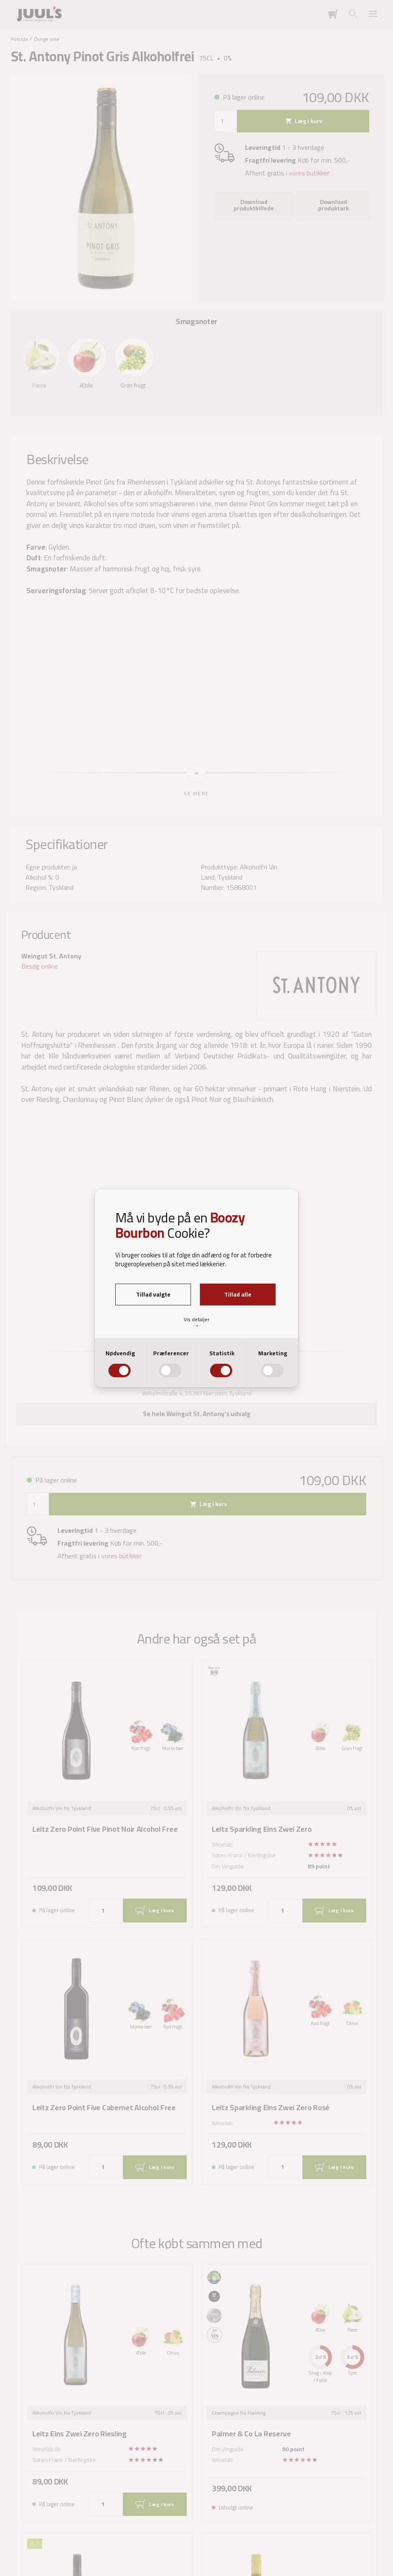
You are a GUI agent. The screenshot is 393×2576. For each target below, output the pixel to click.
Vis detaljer (196, 1322)
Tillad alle (237, 1294)
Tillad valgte (153, 1294)
